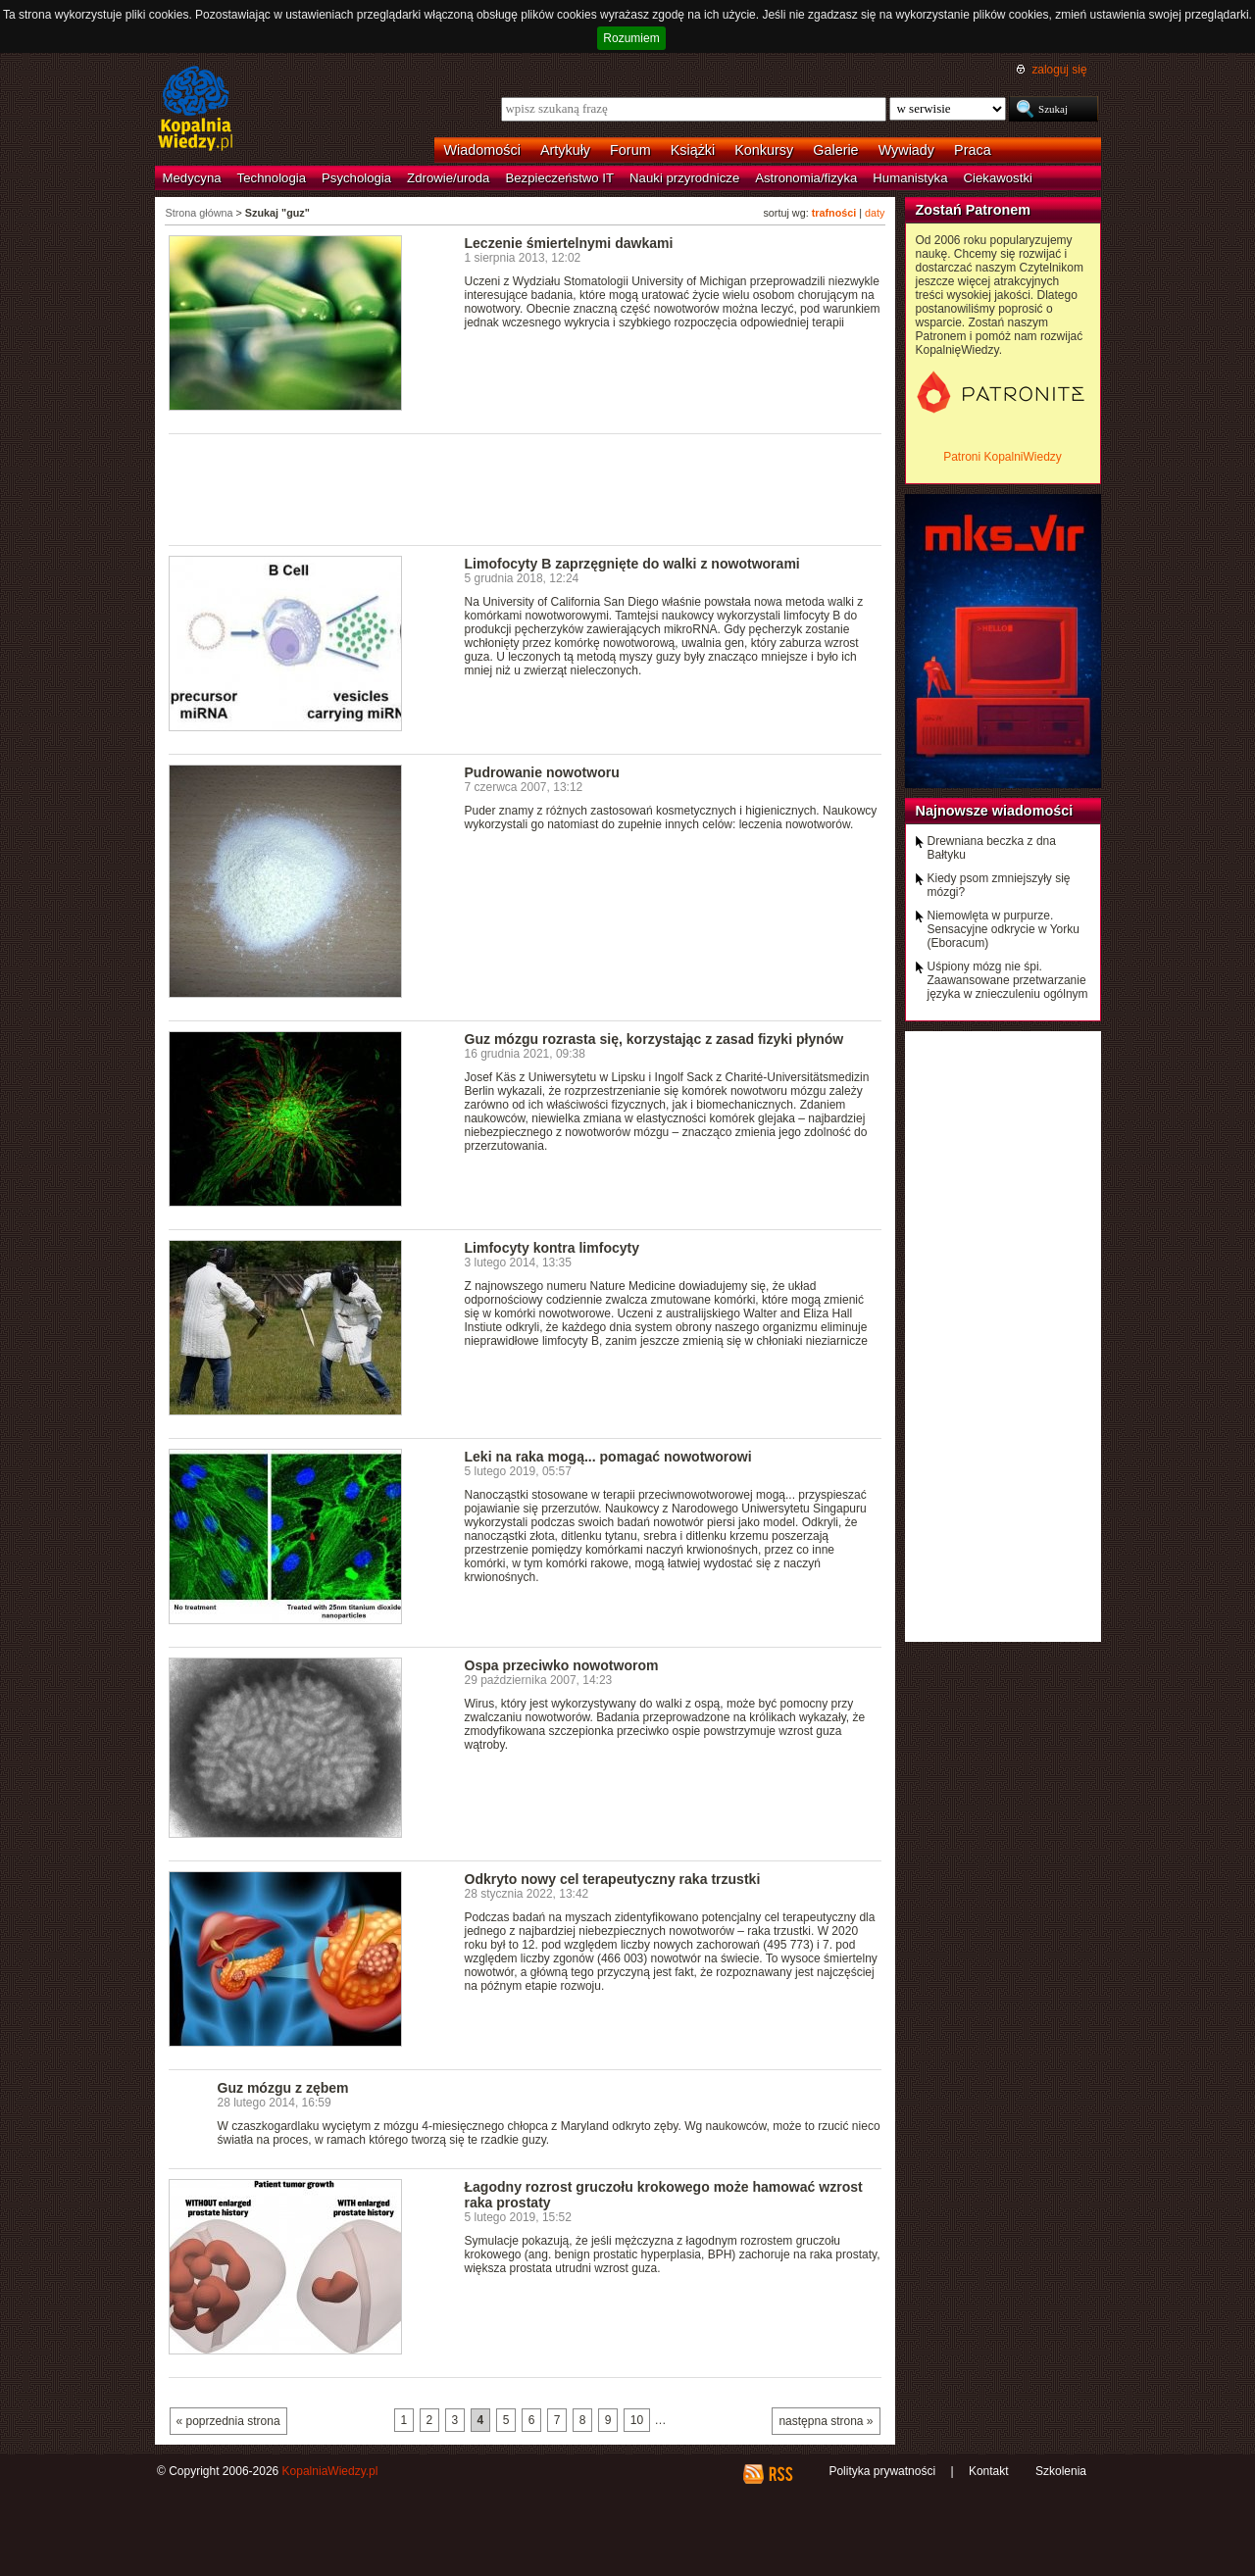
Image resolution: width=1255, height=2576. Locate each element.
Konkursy (763, 150)
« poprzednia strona (228, 2421)
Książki (693, 150)
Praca (972, 150)
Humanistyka (910, 178)
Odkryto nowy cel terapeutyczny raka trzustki (613, 1879)
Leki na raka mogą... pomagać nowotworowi (608, 1456)
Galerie (835, 150)
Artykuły (565, 150)
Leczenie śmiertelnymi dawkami (569, 243)
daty (874, 213)
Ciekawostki (998, 178)
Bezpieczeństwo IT (559, 178)
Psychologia (356, 178)
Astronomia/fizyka (806, 178)
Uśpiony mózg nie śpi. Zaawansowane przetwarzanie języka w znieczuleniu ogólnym (1008, 980)
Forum (630, 150)
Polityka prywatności (881, 2471)
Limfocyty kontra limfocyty (552, 1248)
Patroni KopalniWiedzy (1002, 457)
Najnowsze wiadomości (995, 810)
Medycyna (192, 178)
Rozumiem (631, 38)
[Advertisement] (525, 488)
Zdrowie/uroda (448, 178)
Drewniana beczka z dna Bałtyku (992, 848)
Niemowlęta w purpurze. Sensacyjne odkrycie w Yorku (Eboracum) (1003, 929)
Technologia (271, 178)
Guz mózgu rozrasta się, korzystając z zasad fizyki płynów (654, 1039)
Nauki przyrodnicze (684, 178)
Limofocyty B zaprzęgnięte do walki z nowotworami (632, 563)
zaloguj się (1058, 69)
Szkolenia (1060, 2471)
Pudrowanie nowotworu (542, 772)
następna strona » (825, 2421)
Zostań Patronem (973, 210)
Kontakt (989, 2471)
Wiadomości (482, 150)
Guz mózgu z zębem (283, 2088)
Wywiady (906, 150)
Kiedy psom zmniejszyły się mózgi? (999, 885)
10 (636, 2420)
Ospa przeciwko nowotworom (562, 1665)
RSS (780, 2474)
